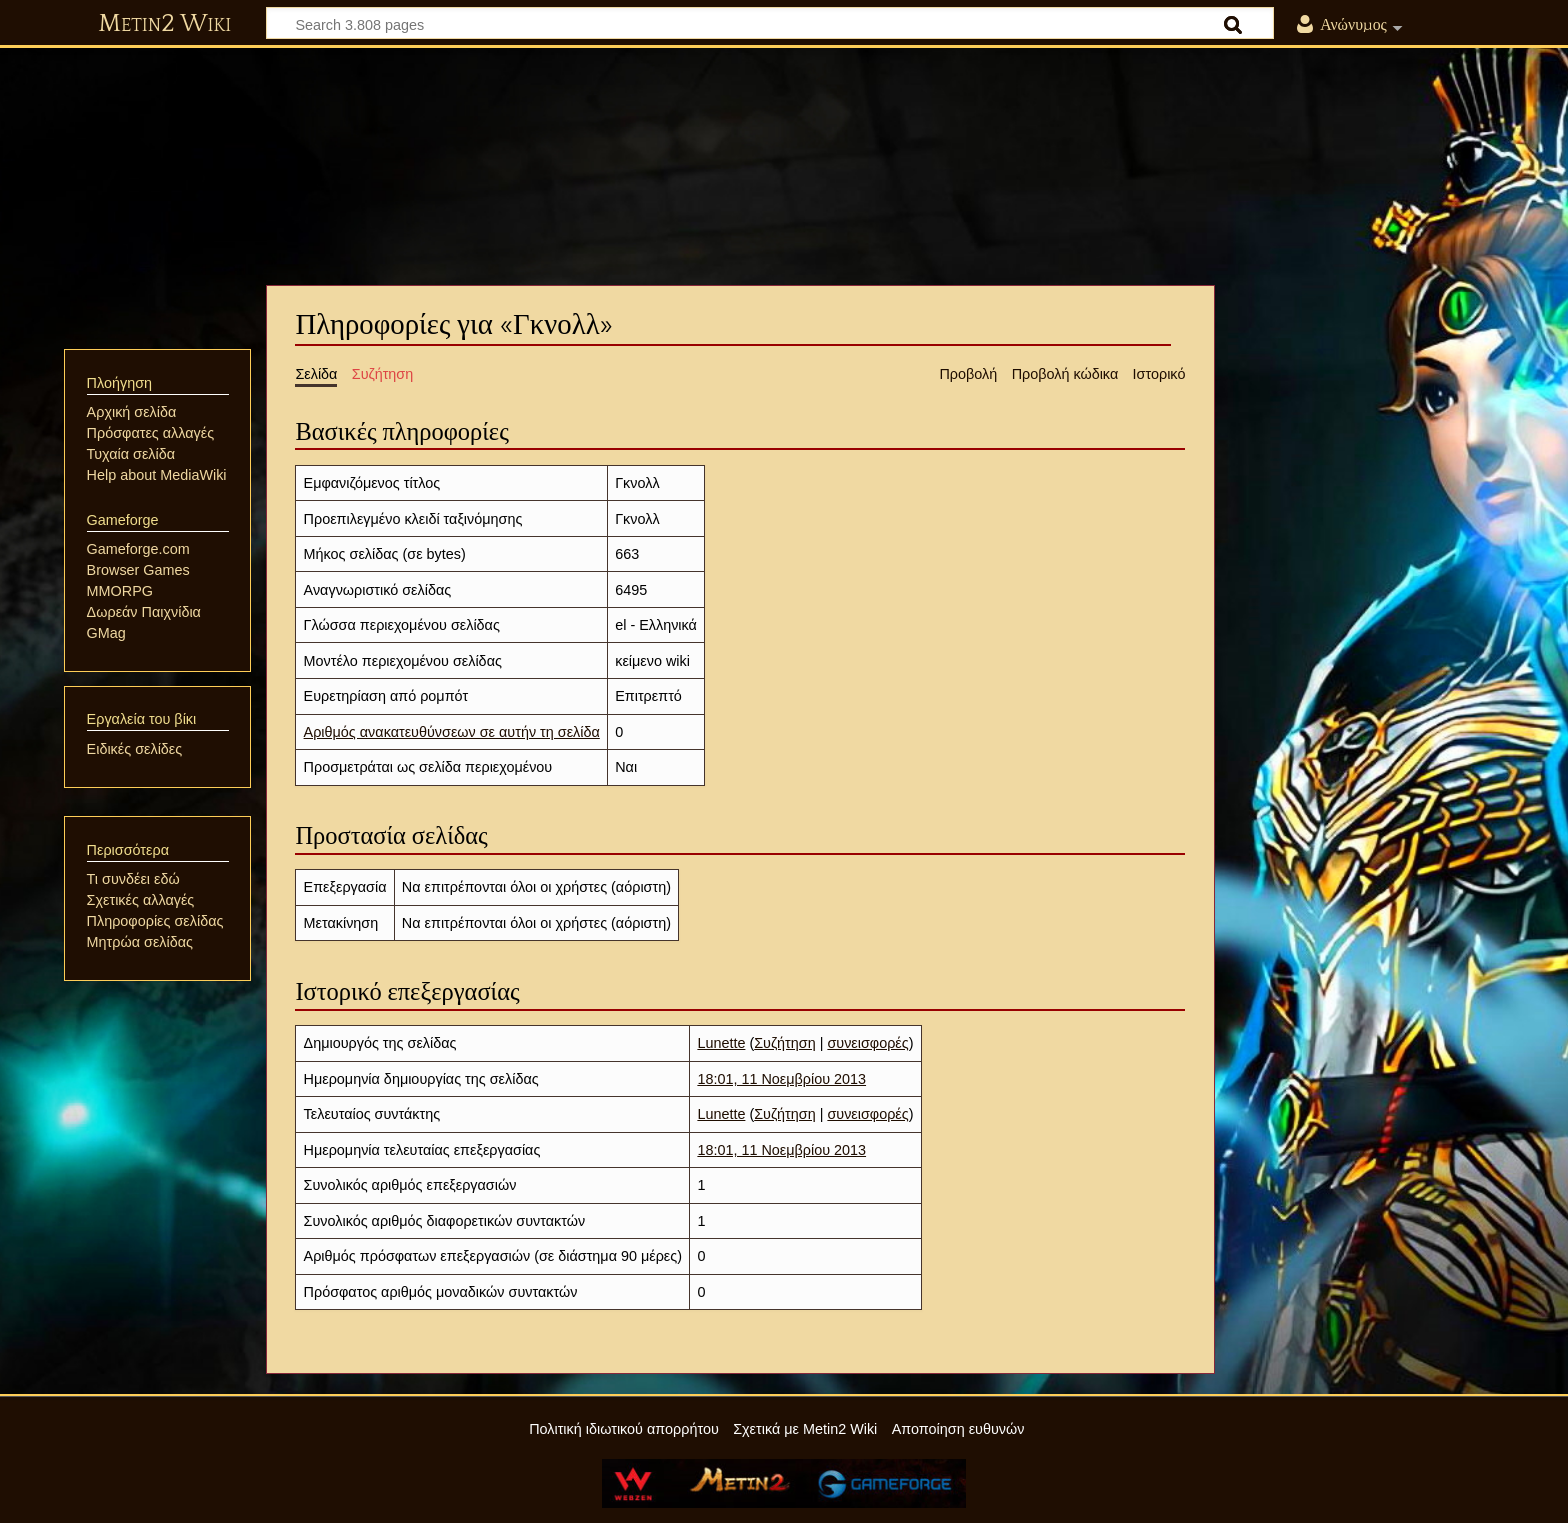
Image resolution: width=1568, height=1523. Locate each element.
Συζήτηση (784, 1043)
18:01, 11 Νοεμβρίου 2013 (781, 1079)
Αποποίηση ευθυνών (958, 1429)
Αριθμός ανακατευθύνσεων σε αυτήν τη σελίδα (452, 732)
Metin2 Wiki (164, 24)
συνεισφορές (867, 1043)
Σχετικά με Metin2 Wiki (805, 1429)
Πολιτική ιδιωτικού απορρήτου (624, 1429)
